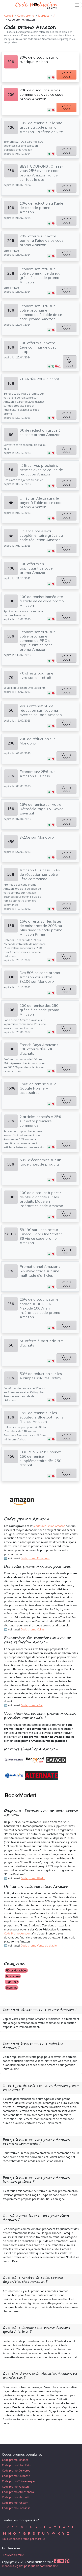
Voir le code (66, 75)
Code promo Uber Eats (16, 2465)
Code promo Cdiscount (35, 1558)
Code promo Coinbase (16, 2476)
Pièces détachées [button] (16, 1970)
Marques (43, 15)
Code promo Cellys (32, 1629)
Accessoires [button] (13, 1976)
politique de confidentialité (41, 2566)
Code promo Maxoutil (15, 2497)
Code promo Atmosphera (18, 2492)
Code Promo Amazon (17, 1933)
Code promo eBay (32, 1705)
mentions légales (12, 2566)
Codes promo (25, 15)
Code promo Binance (15, 2460)
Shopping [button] (12, 1987)
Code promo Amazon (21, 19)
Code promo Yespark (15, 2503)
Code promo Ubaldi (33, 1878)
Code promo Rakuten (15, 2486)
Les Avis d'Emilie (13, 2555)
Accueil (8, 15)
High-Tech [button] (12, 1982)
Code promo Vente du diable (39, 1945)
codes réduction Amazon (49, 1526)
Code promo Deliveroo (16, 2470)
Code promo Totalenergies (18, 2481)
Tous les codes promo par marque (23, 2539)
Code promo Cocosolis (16, 2508)
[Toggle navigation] (77, 5)
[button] (49, 78)
